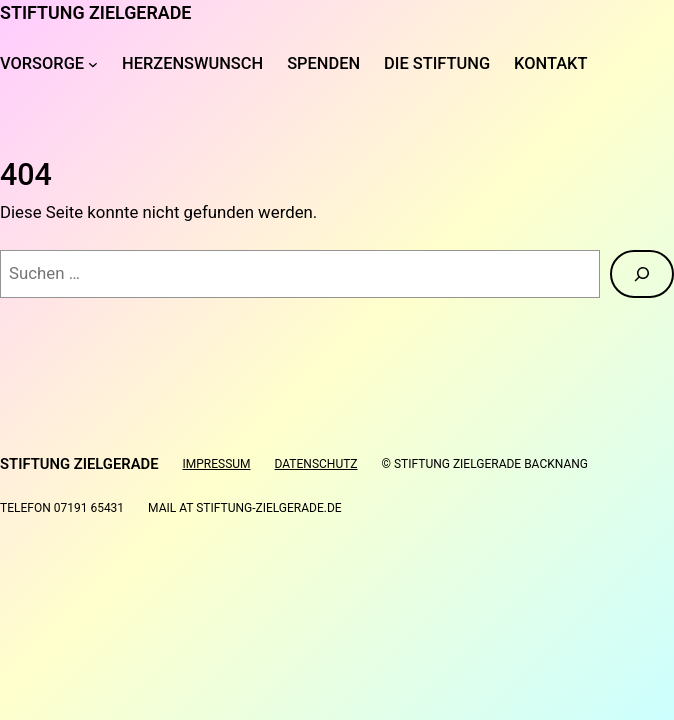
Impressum (217, 464)
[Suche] (642, 274)
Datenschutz (316, 464)
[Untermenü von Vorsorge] (93, 64)
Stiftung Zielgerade (95, 12)
